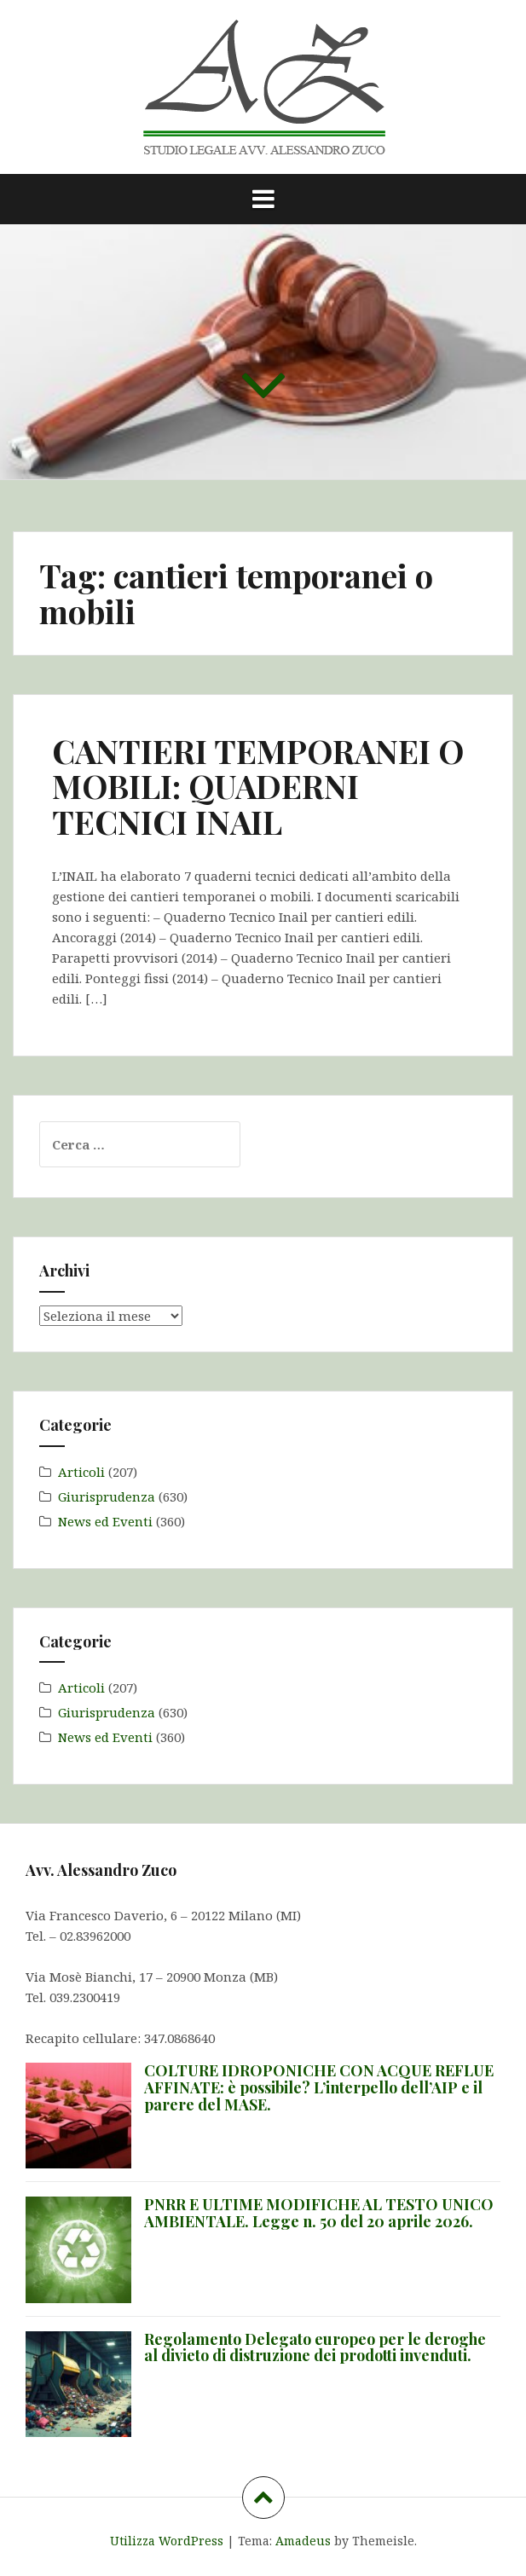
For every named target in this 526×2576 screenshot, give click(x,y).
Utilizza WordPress (166, 2541)
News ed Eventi (105, 1521)
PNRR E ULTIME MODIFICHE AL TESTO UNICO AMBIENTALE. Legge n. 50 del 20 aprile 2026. (319, 2213)
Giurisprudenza (106, 1496)
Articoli (81, 1471)
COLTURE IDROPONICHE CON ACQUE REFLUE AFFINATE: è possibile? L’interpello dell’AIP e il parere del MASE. (319, 2087)
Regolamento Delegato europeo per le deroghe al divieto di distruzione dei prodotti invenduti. (315, 2347)
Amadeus (303, 2541)
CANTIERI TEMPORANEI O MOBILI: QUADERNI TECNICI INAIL (258, 786)
